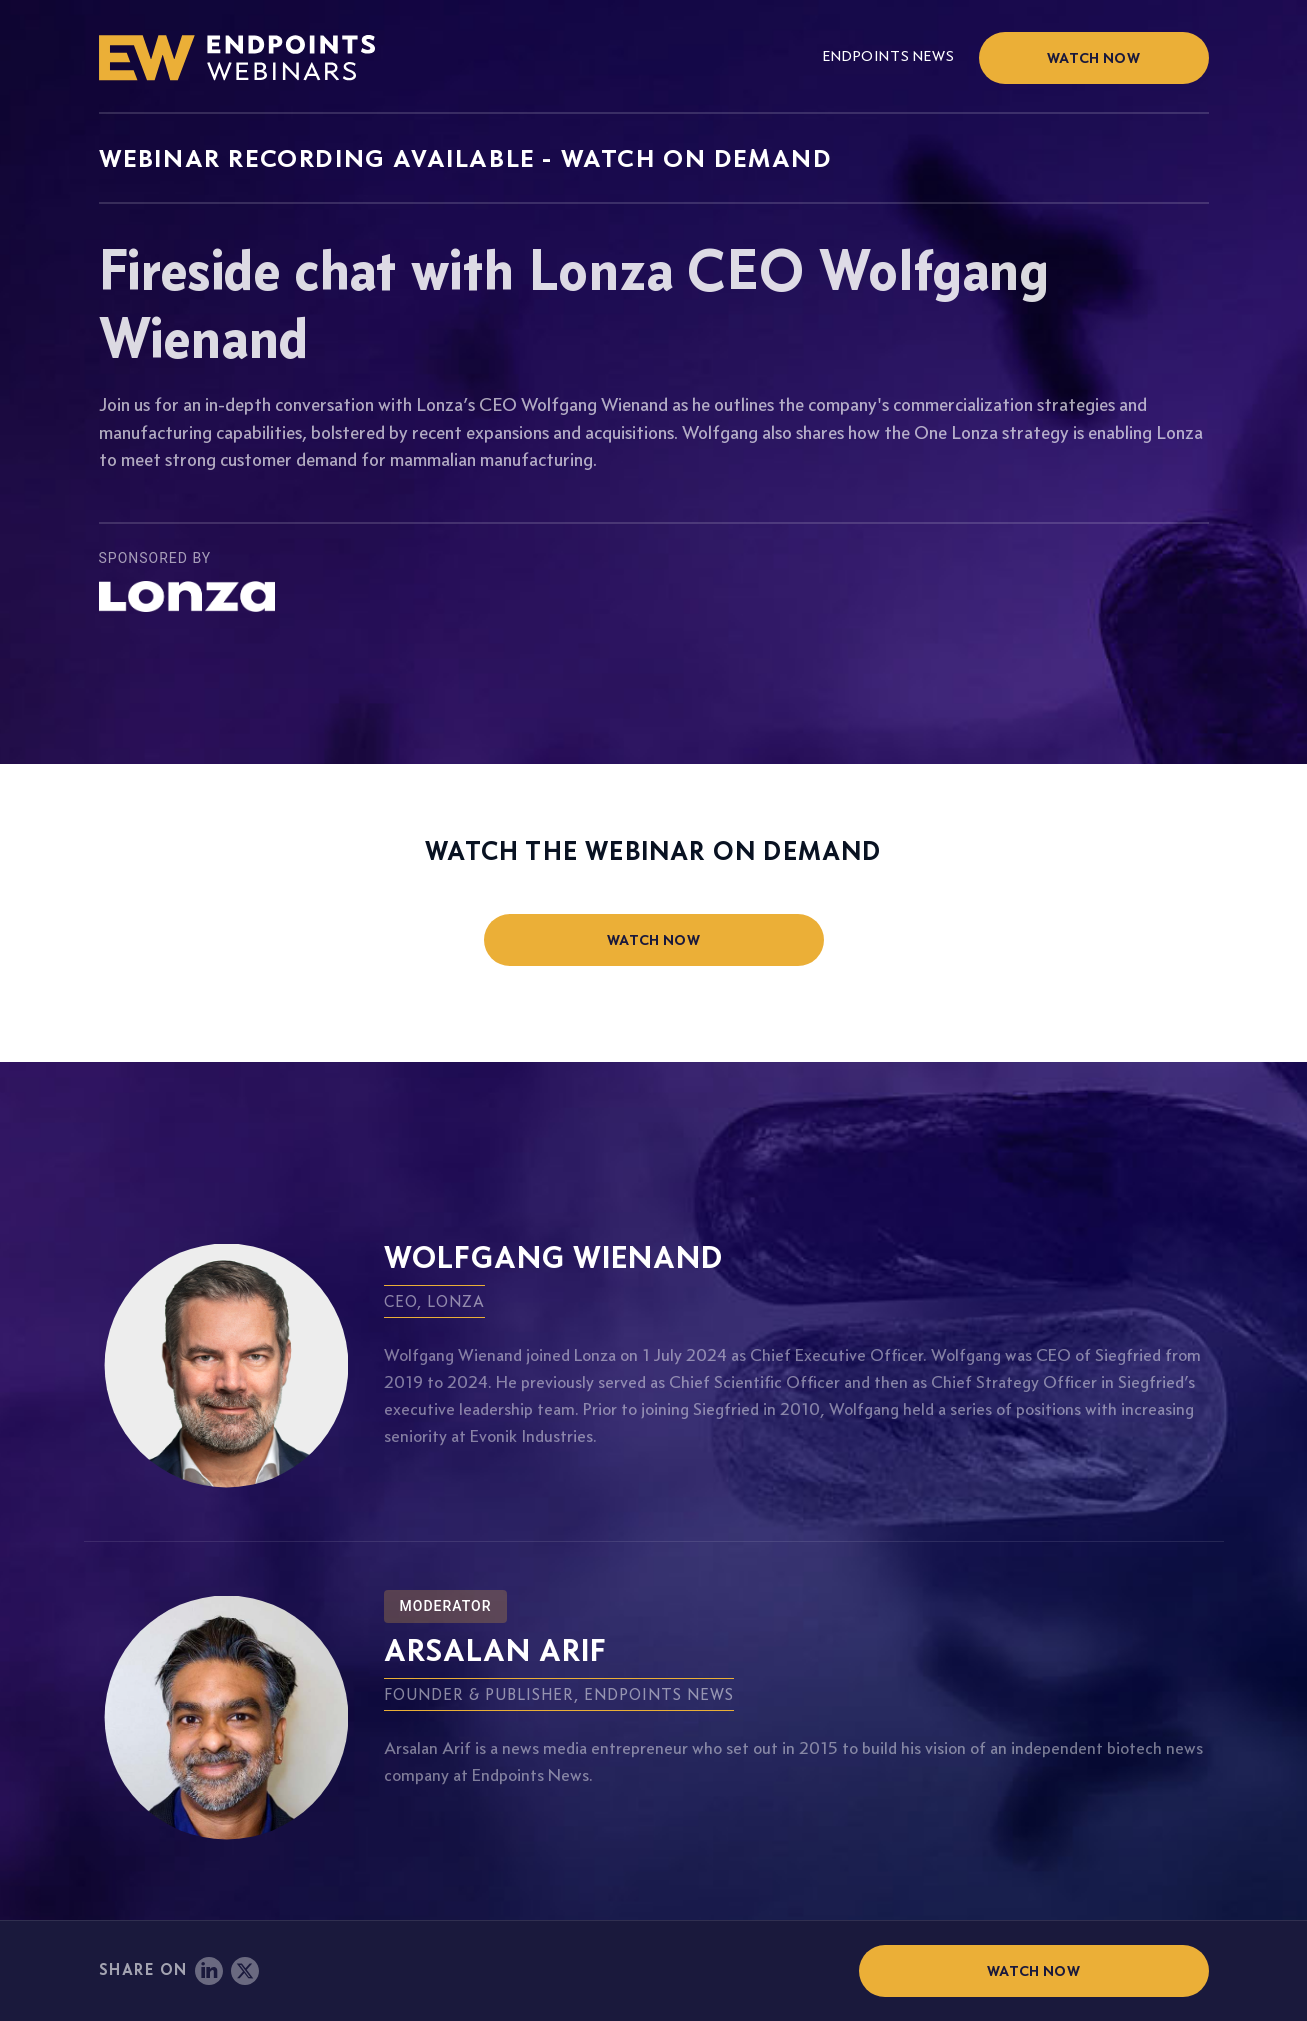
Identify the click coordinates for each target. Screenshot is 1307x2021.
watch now (653, 940)
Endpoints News (888, 56)
